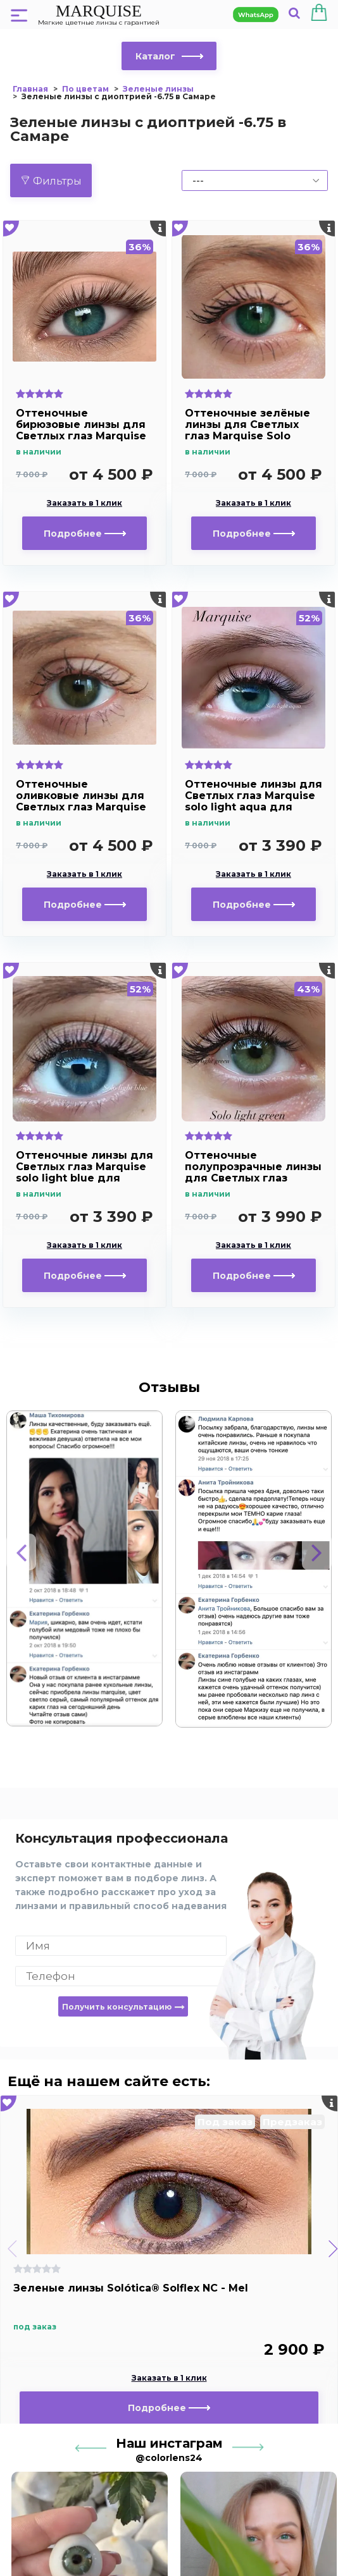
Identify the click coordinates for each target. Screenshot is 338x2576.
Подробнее (85, 533)
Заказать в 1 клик (84, 503)
